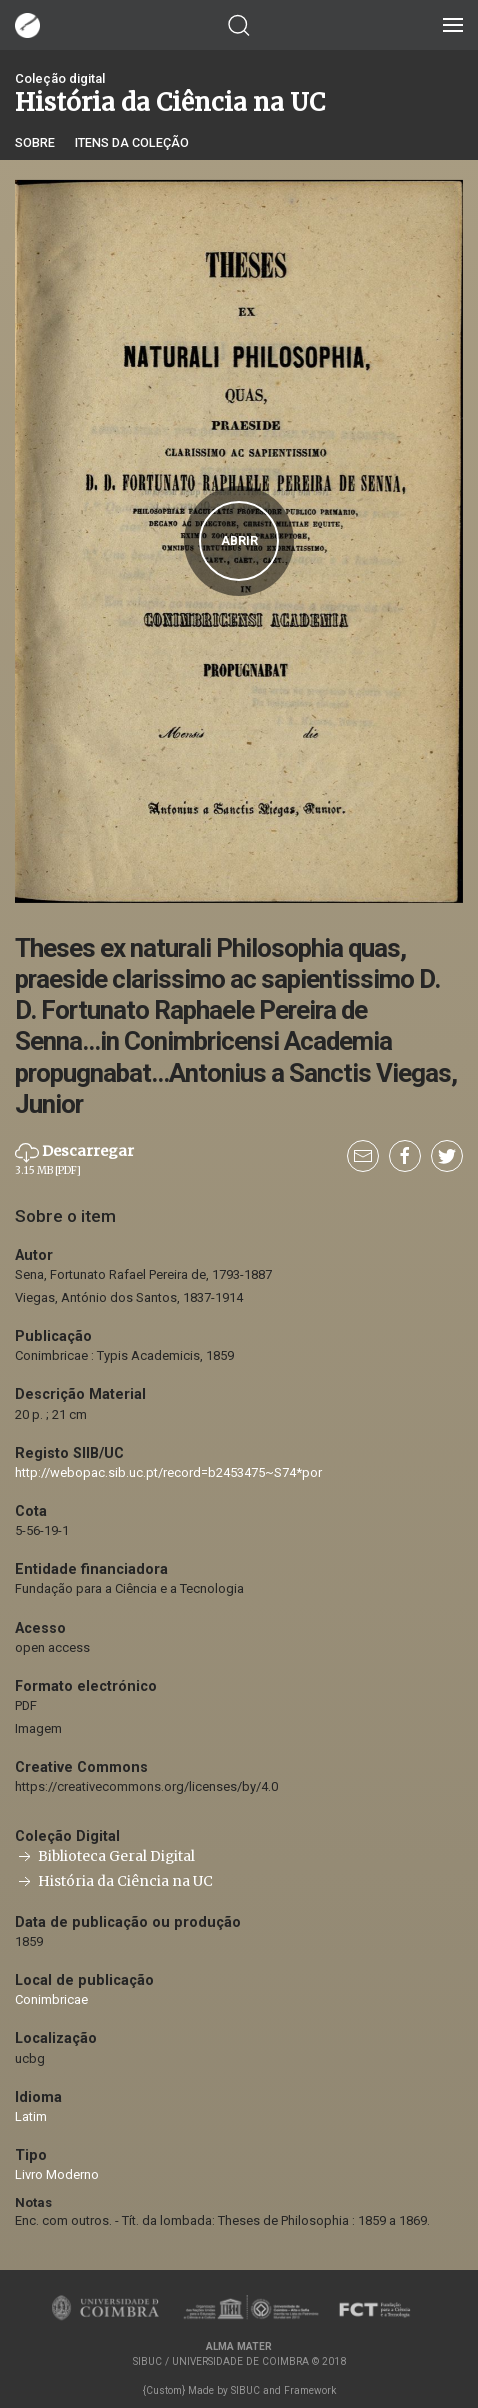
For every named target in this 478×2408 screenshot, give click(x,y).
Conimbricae (51, 1999)
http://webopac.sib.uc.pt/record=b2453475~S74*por (168, 1472)
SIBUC (245, 2390)
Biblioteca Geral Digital (105, 1856)
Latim (31, 2116)
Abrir (239, 541)
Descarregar (74, 1159)
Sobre (35, 142)
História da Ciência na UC (114, 1881)
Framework (310, 2390)
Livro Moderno (57, 2174)
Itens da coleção (132, 142)
